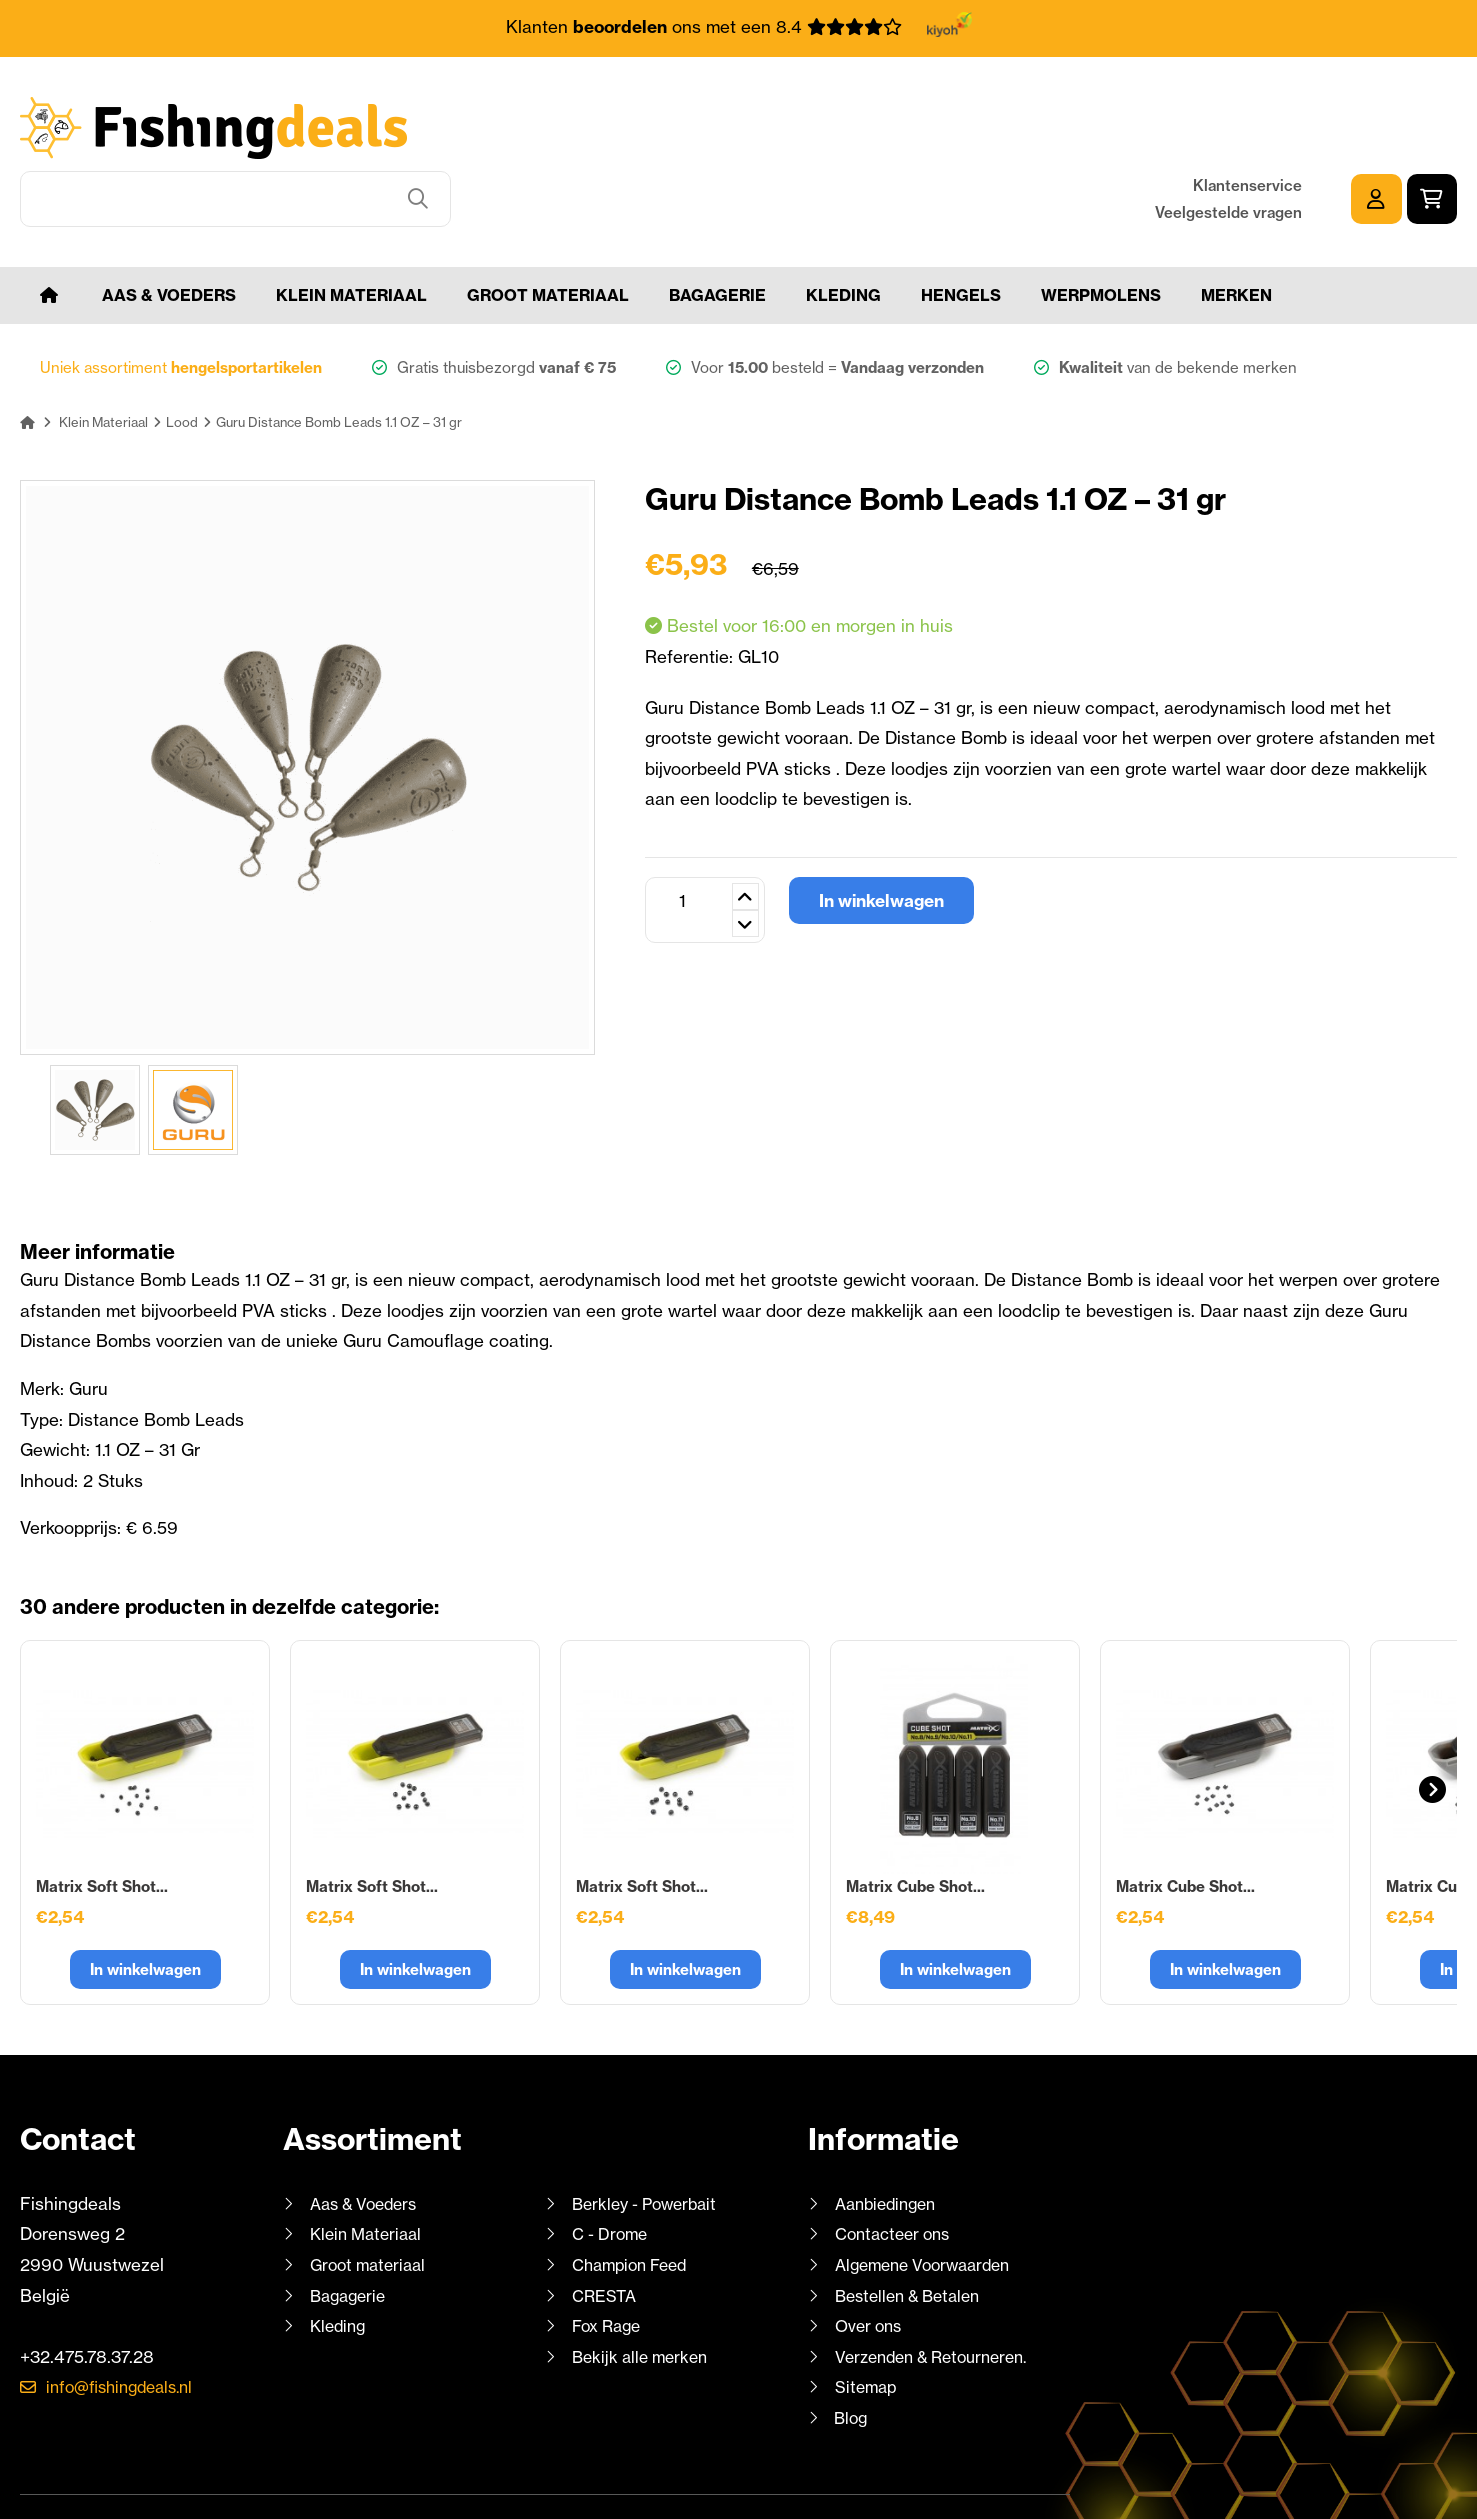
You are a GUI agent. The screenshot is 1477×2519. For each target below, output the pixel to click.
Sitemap (867, 2320)
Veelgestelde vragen (1228, 142)
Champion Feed (635, 2197)
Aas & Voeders (169, 228)
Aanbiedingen (890, 2136)
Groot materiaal (548, 228)
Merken (1236, 228)
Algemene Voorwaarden (930, 2197)
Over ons (871, 2259)
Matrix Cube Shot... (915, 1819)
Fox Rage (609, 2259)
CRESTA (605, 2228)
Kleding (843, 228)
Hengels (961, 228)
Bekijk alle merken (644, 2289)
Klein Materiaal (351, 228)
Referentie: (691, 589)
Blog (850, 2350)
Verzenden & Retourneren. (940, 2289)
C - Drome (612, 2167)
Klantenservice (1247, 115)
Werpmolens (1101, 228)
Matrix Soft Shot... (102, 1819)
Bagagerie (717, 228)
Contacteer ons (897, 2167)
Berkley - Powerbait (650, 2136)
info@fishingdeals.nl (127, 2320)
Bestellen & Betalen (914, 2228)
